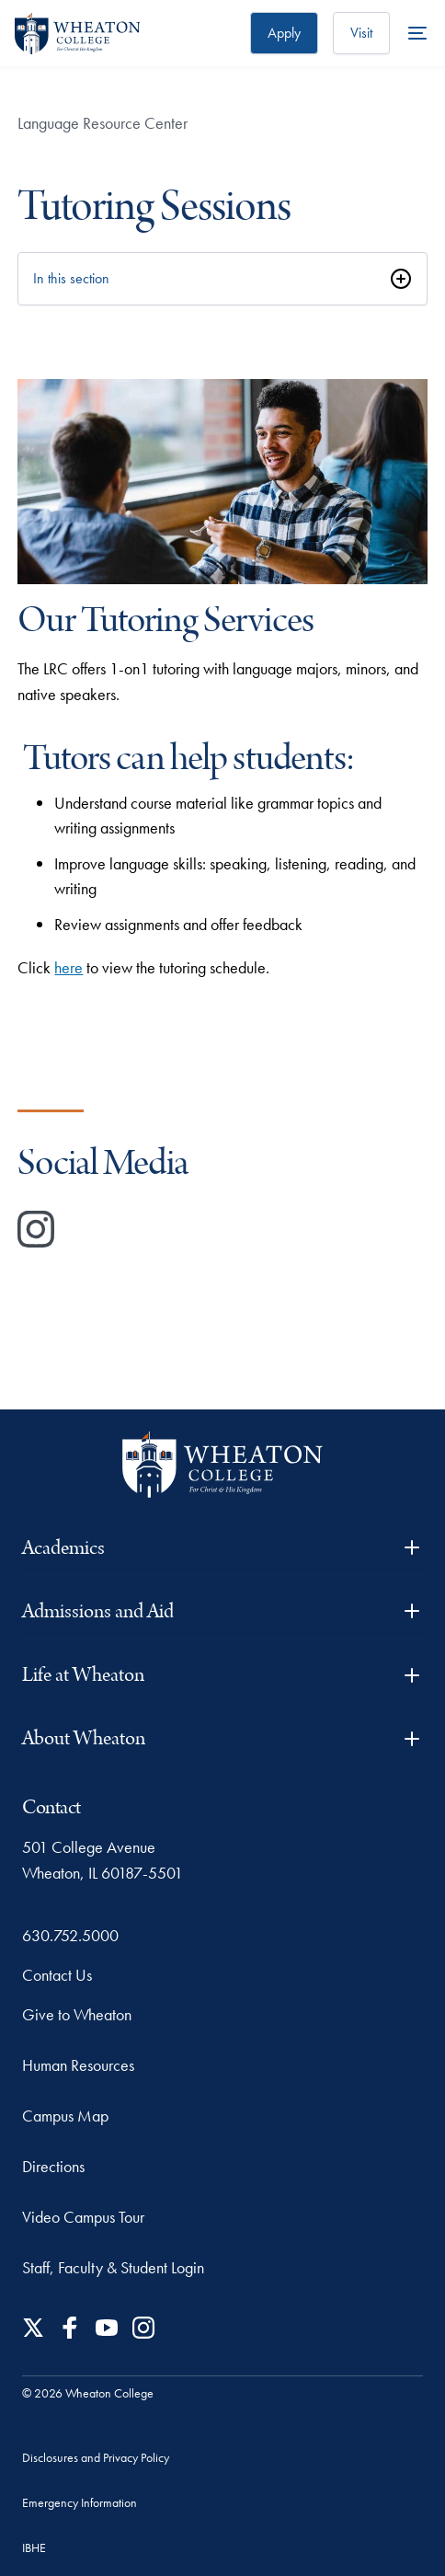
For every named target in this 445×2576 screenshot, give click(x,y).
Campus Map (65, 2115)
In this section (71, 278)
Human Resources (78, 2065)
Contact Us (57, 1974)
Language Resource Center (102, 122)
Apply (284, 32)
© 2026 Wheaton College (88, 2393)
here (68, 967)
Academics (222, 1548)
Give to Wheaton (76, 2014)
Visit (361, 32)
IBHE (34, 2547)
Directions (53, 2166)
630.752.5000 (70, 1935)
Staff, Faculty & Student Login (113, 2267)
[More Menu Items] (417, 33)
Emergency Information (79, 2502)
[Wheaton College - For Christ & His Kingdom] (222, 1465)
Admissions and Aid (222, 1611)
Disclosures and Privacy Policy (95, 2457)
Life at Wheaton (222, 1675)
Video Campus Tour (83, 2216)
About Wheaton (222, 1738)
